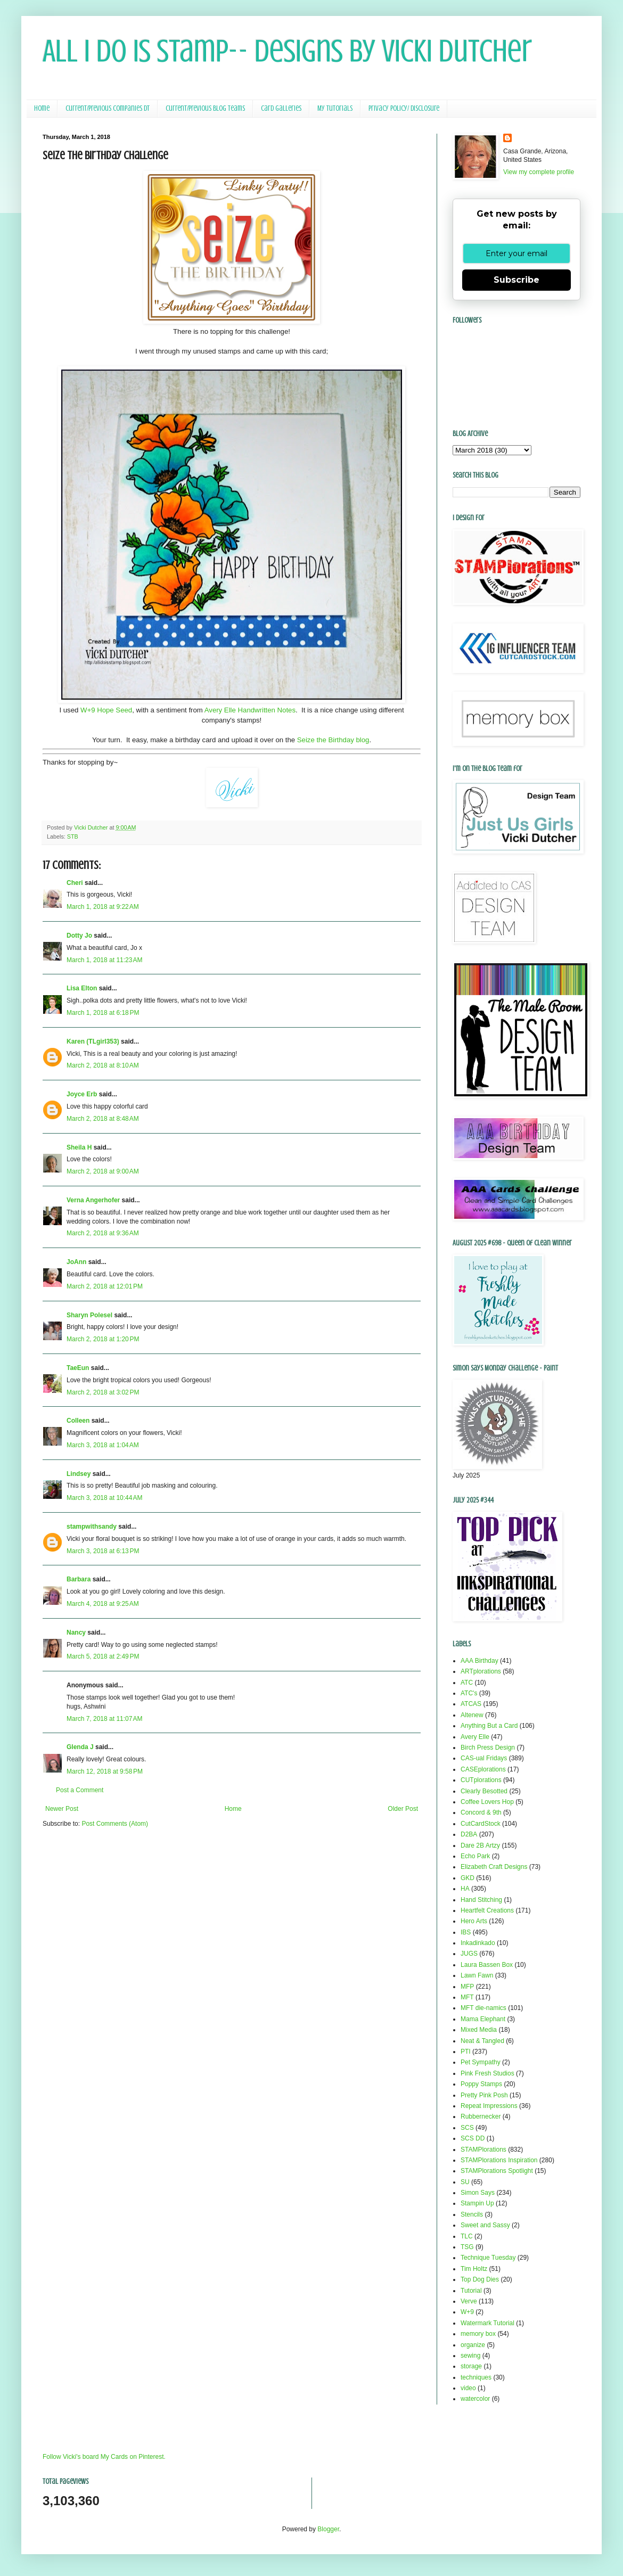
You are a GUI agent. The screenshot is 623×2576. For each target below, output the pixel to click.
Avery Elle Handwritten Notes (250, 710)
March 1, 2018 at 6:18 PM (103, 1012)
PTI (466, 2051)
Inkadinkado (478, 1943)
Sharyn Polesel (89, 1315)
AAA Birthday (479, 1660)
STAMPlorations (483, 2149)
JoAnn (76, 1262)
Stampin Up (477, 2203)
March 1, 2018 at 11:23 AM (104, 960)
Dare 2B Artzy (480, 1845)
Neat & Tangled (482, 2041)
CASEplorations (483, 1769)
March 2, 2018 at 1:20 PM (103, 1339)
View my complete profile (538, 172)
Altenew (472, 1715)
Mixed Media (479, 2029)
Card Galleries (281, 108)
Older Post (403, 1808)
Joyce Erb (82, 1094)
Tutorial (471, 2290)
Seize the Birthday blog (333, 740)
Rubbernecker (481, 2116)
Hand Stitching (481, 1900)
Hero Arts (474, 1921)
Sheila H (79, 1147)
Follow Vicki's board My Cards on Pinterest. (104, 2456)
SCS (467, 2127)
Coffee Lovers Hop (487, 1802)
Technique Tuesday (488, 2257)
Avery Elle (475, 1737)
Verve (469, 2301)
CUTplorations (481, 1780)
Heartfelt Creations (487, 1910)
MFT (467, 1997)
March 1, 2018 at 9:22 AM (103, 906)
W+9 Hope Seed (106, 710)
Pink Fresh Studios (487, 2073)
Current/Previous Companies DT (107, 108)
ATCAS (471, 1704)
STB (72, 836)
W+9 (467, 2312)
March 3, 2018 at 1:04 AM (103, 1445)
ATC (467, 1682)
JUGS (469, 1953)
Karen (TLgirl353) (93, 1041)
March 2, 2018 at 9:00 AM (103, 1171)
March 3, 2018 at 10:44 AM (104, 1498)
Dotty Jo (79, 935)
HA (465, 1888)
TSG (467, 2247)
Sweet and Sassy (485, 2225)
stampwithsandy (92, 1526)
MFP (467, 1986)
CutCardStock (481, 1823)
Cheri (75, 883)
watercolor (475, 2398)
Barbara (79, 1579)
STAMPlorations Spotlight (497, 2171)
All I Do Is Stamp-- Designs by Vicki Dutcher (287, 51)
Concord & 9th (481, 1812)
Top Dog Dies (480, 2279)
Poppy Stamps (481, 2084)
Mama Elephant (483, 2019)
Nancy (76, 1632)
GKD (467, 1878)
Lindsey (79, 1474)
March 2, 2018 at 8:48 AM (103, 1118)
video (468, 2388)
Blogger (328, 2529)
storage (471, 2366)
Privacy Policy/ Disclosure (403, 108)
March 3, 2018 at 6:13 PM (103, 1551)
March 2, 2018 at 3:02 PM (103, 1392)
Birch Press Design (488, 1747)
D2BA (469, 1834)
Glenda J (80, 1747)
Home (42, 108)
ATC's (469, 1693)
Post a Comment (79, 1790)
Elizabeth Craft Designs (494, 1867)
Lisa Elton (82, 988)
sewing (470, 2355)
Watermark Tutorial (487, 2323)
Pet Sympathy (481, 2062)
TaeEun (78, 1368)
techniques (476, 2377)
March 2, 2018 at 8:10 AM (103, 1065)
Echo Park (475, 1856)
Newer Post (61, 1808)
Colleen (78, 1420)
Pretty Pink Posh (484, 2095)
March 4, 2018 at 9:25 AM (103, 1603)
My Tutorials (335, 108)
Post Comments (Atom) (114, 1823)
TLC (467, 2236)
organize (473, 2345)
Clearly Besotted (484, 1791)
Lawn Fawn (477, 1975)
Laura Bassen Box (487, 1964)
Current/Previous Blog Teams (205, 108)
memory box (478, 2333)
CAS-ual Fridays (484, 1758)
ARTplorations (481, 1671)
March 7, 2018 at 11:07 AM (104, 1718)
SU (465, 2182)
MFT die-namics (483, 2008)
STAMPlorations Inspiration (499, 2160)
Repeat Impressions (489, 2106)
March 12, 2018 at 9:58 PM (105, 1771)
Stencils (472, 2214)
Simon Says (478, 2192)
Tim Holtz (474, 2269)
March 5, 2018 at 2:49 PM (103, 1656)
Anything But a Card (489, 1725)
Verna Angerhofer (93, 1200)
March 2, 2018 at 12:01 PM (105, 1286)
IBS (466, 1932)
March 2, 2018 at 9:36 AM (103, 1233)
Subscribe (516, 280)
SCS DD (473, 2138)
